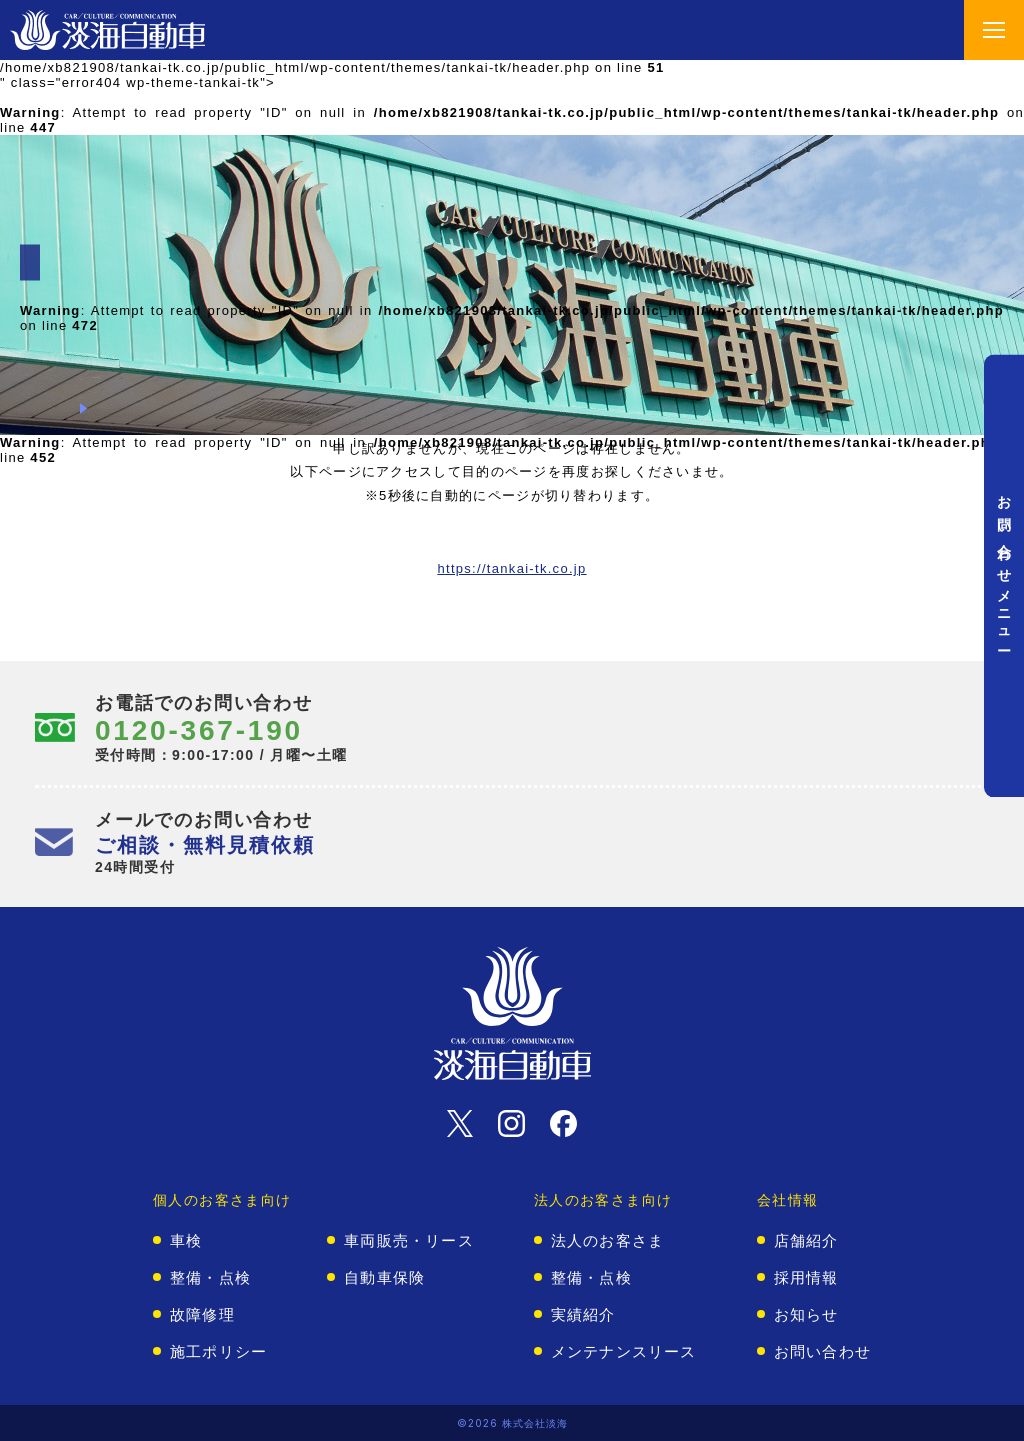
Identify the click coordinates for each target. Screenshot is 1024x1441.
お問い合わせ (822, 1351)
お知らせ (806, 1314)
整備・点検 (210, 1277)
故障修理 (202, 1314)
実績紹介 (583, 1314)
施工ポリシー (218, 1351)
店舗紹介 (806, 1240)
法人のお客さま (607, 1240)
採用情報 (806, 1277)
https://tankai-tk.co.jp (511, 568)
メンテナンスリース (624, 1351)
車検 (186, 1240)
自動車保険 (384, 1277)
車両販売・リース (409, 1240)
